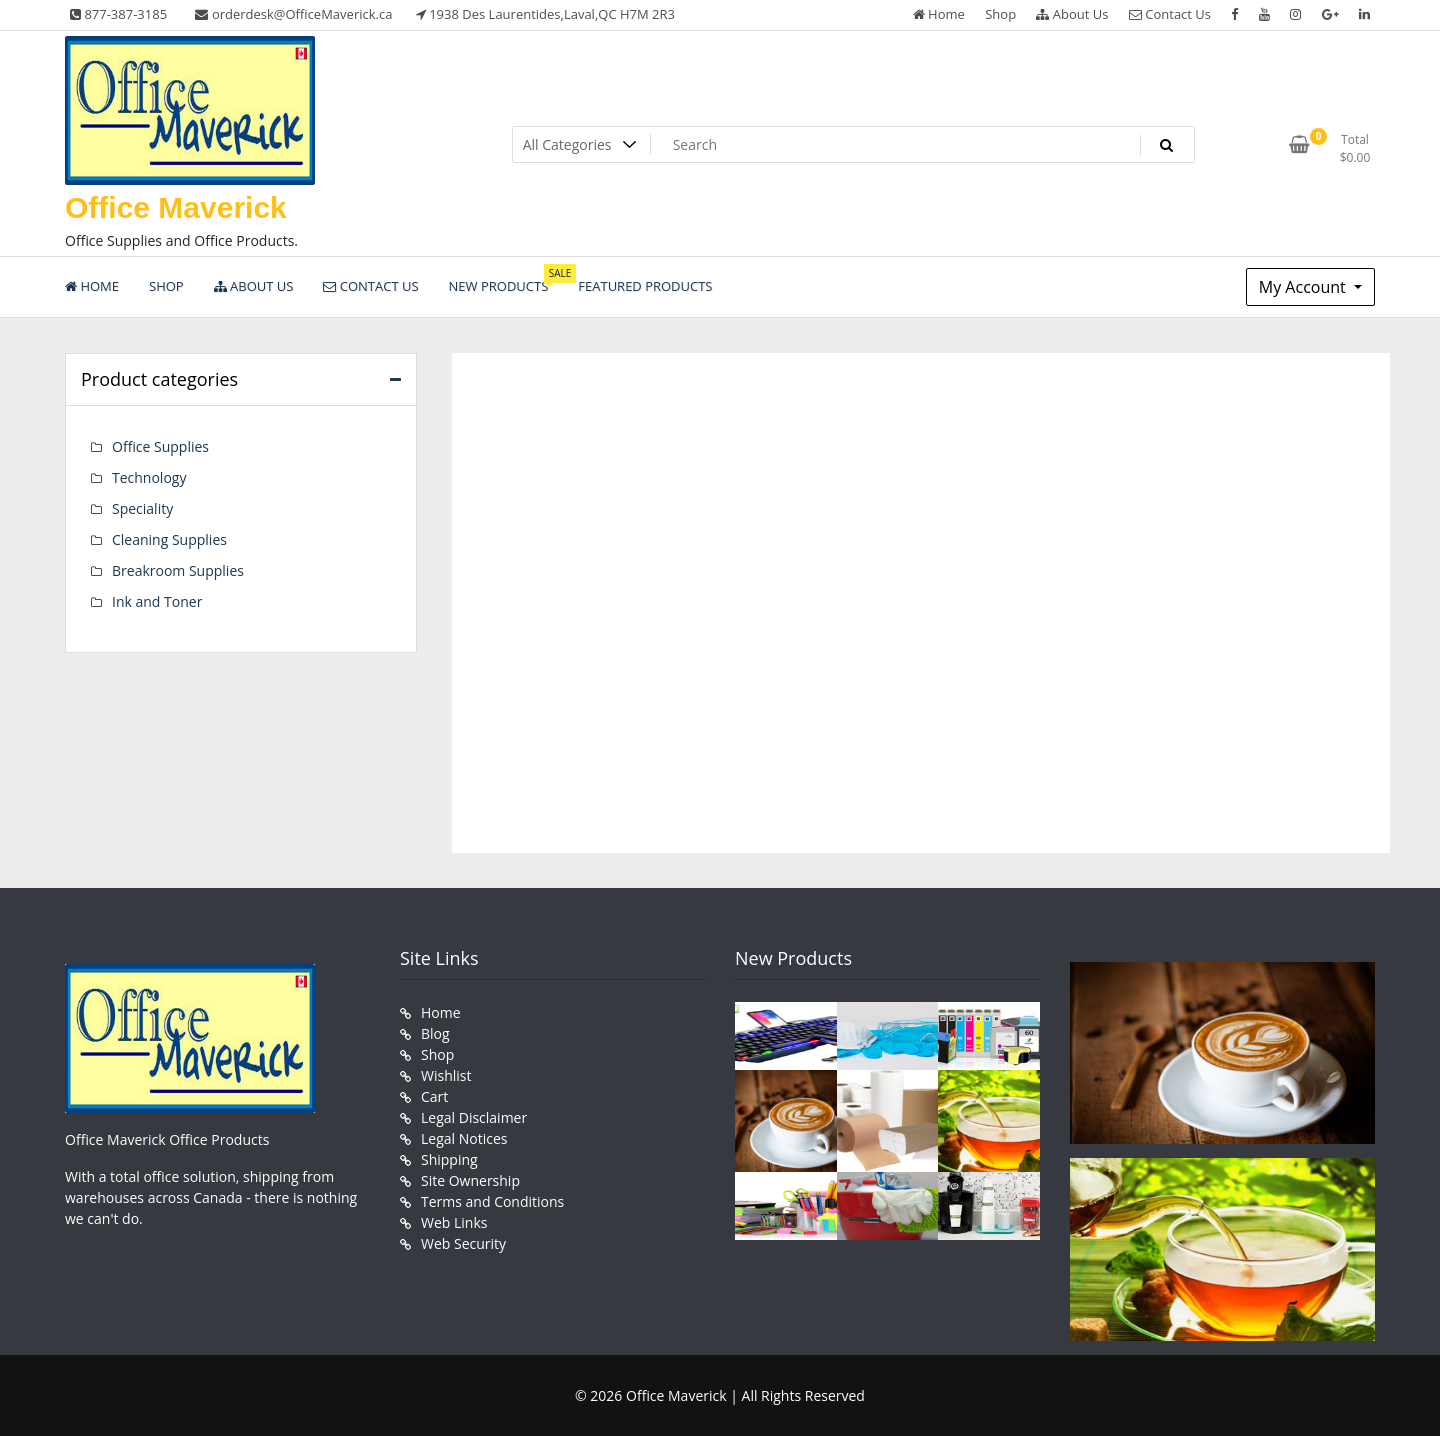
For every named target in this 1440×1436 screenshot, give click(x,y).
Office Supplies (160, 446)
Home (939, 14)
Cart (434, 1096)
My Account (1304, 287)
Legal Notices (464, 1138)
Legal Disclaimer (474, 1117)
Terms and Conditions (492, 1201)
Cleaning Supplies (169, 539)
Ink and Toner (157, 601)
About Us (1072, 14)
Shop (1000, 14)
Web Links (454, 1222)
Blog (435, 1033)
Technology (149, 477)
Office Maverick (176, 207)
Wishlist (446, 1075)
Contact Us (1170, 14)
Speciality (142, 508)
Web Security (463, 1243)
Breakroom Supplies (178, 570)
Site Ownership (470, 1180)
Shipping (449, 1159)
